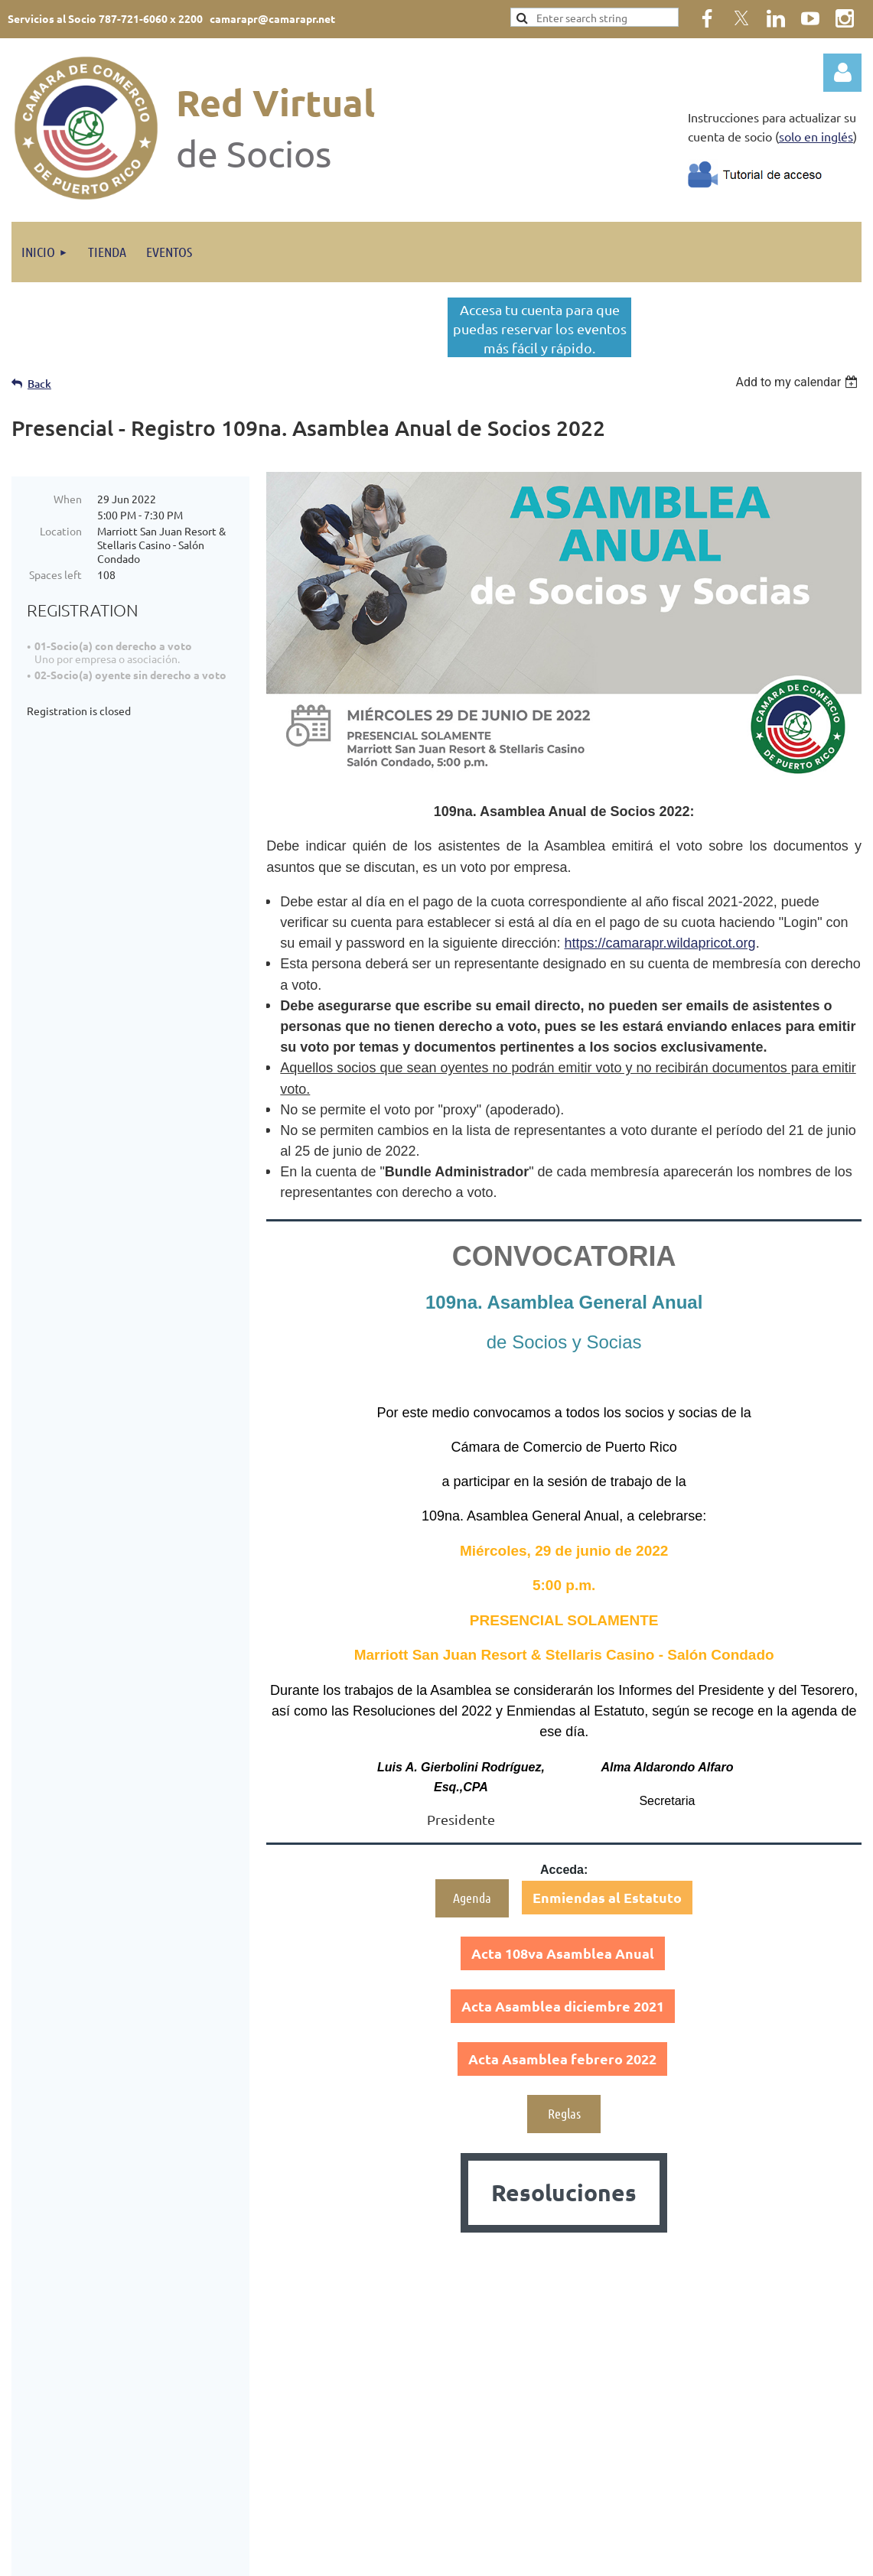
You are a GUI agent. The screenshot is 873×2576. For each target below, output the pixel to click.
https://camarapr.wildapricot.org (660, 943)
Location (61, 531)
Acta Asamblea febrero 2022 (562, 2058)
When (68, 499)
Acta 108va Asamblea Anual (562, 1953)
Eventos (265, 2366)
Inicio (259, 2346)
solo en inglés (816, 136)
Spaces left (55, 574)
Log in (842, 73)
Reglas (564, 2113)
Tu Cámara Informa (291, 2404)
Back (39, 383)
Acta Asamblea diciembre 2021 (562, 2006)
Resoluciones (564, 2192)
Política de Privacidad (756, 2434)
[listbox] (798, 382)
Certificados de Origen (300, 2423)
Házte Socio (274, 2385)
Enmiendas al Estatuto (607, 1897)
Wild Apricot (679, 2556)
